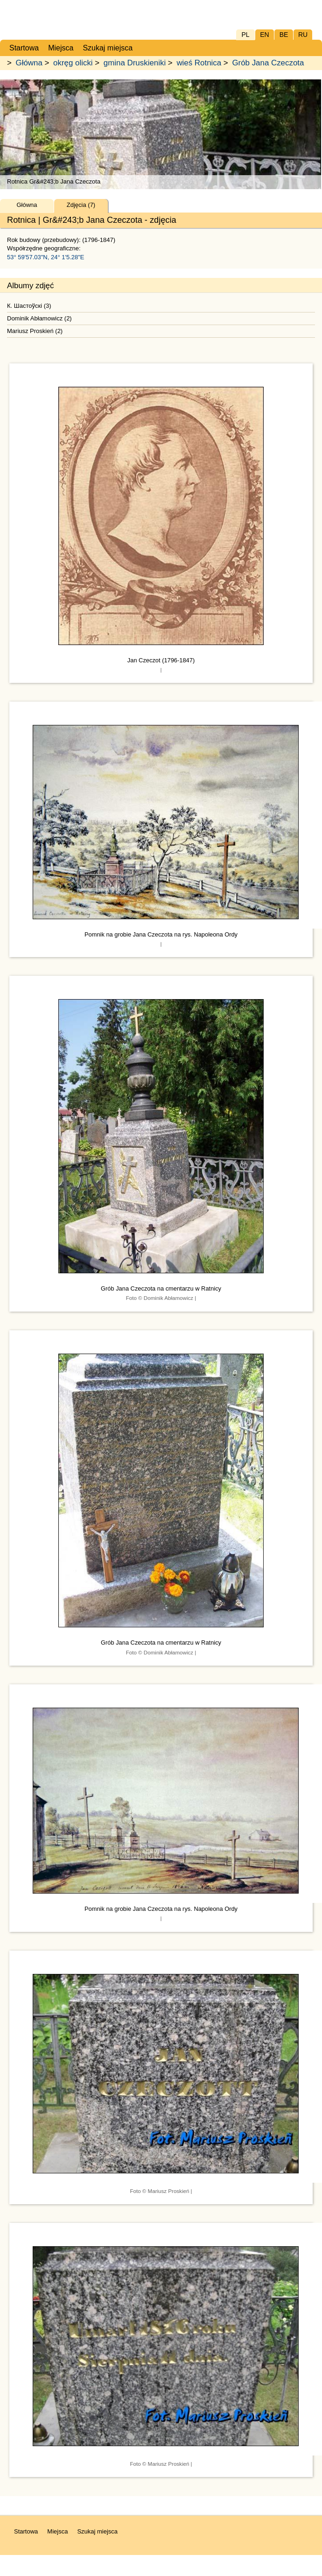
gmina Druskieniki (135, 62)
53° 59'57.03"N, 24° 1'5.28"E (45, 257)
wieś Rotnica (198, 62)
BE (284, 34)
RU (303, 34)
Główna (29, 62)
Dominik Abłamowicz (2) (39, 318)
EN (264, 34)
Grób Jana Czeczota (268, 62)
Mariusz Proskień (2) (35, 330)
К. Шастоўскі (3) (29, 305)
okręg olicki (73, 62)
